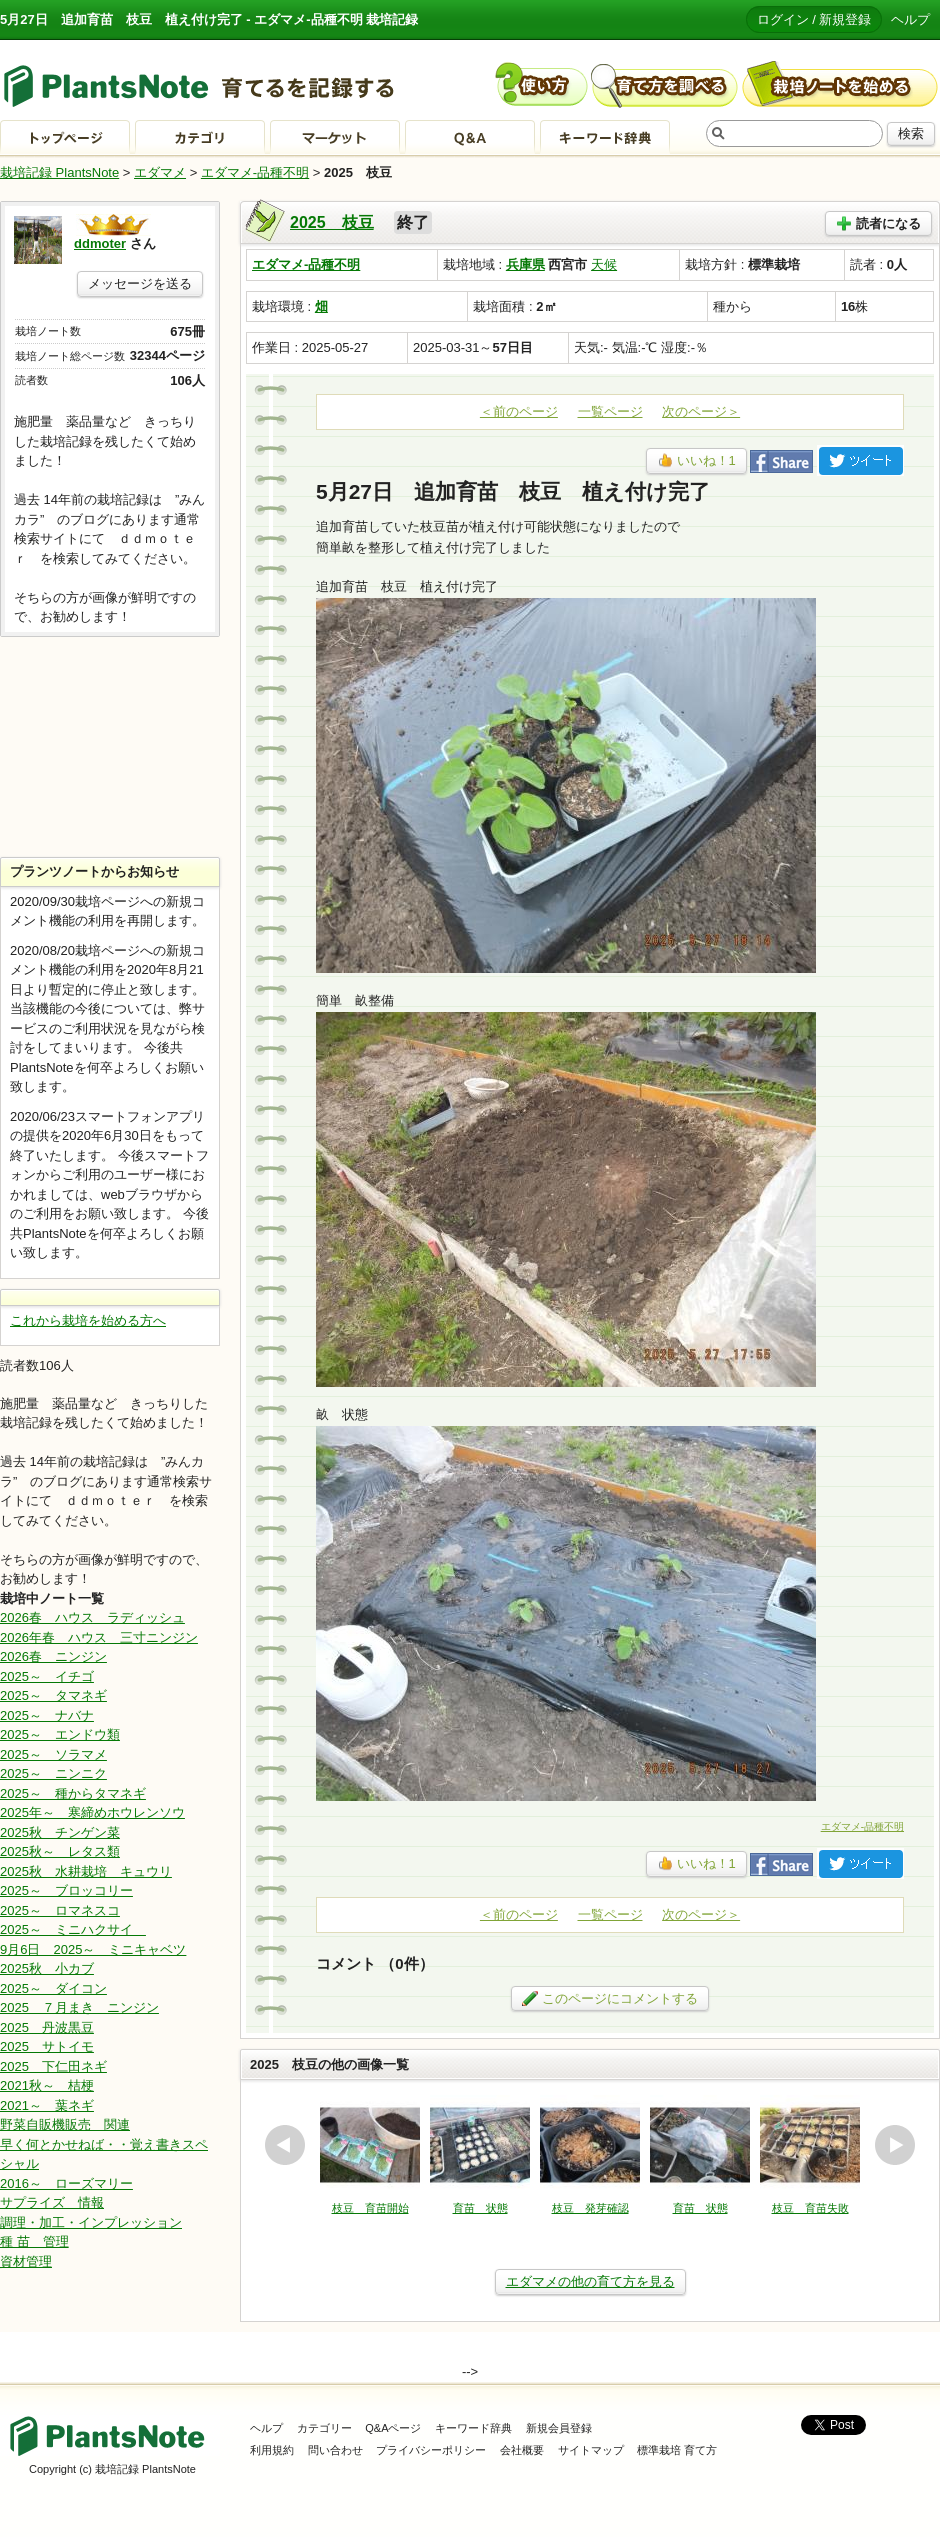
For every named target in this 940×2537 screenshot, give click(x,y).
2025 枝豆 (332, 222)
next (895, 2145)
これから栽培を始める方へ (88, 1320)
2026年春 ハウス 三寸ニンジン (99, 1637)
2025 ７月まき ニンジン (79, 2007)
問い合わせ (335, 2450)
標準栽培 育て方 (677, 2450)
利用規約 (272, 2450)
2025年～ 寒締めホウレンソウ (92, 1812)
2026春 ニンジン (53, 1656)
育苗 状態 (480, 2208)
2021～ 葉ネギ (47, 2105)
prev (285, 2145)
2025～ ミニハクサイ (73, 1929)
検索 (911, 133)
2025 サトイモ (47, 2046)
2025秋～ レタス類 (60, 1851)
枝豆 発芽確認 (590, 2208)
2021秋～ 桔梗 (47, 2085)
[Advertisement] (110, 747)
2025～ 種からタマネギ (73, 1793)
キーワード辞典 (473, 2428)
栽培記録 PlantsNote (59, 172)
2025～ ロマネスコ (60, 1910)
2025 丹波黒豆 (47, 2027)
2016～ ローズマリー (66, 2183)
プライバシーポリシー (431, 2450)
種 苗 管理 (34, 2241)
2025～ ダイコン (53, 1988)
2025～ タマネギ (53, 1695)
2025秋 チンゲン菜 (60, 1832)
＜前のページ (519, 411)
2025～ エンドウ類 (60, 1734)
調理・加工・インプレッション (91, 2222)
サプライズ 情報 (52, 2202)
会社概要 (522, 2450)
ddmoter (100, 243)
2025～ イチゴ (47, 1676)
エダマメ (160, 172)
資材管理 (26, 2261)
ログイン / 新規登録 (814, 19)
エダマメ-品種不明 (255, 172)
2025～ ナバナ (47, 1715)
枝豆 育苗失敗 (810, 2208)
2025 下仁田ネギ (53, 2066)
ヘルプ (910, 19)
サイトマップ (591, 2450)
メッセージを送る (140, 283)
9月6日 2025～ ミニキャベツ (93, 1949)
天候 (604, 264)
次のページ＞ (701, 411)
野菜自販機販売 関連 (65, 2124)
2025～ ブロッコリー (66, 1890)
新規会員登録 (559, 2428)
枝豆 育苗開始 (370, 2208)
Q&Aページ (393, 2428)
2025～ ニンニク (53, 1773)
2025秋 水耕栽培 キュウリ (86, 1871)
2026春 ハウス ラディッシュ (92, 1617)
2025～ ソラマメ (53, 1754)
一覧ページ (610, 411)
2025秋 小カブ (47, 1968)
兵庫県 (525, 264)
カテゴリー (324, 2428)
